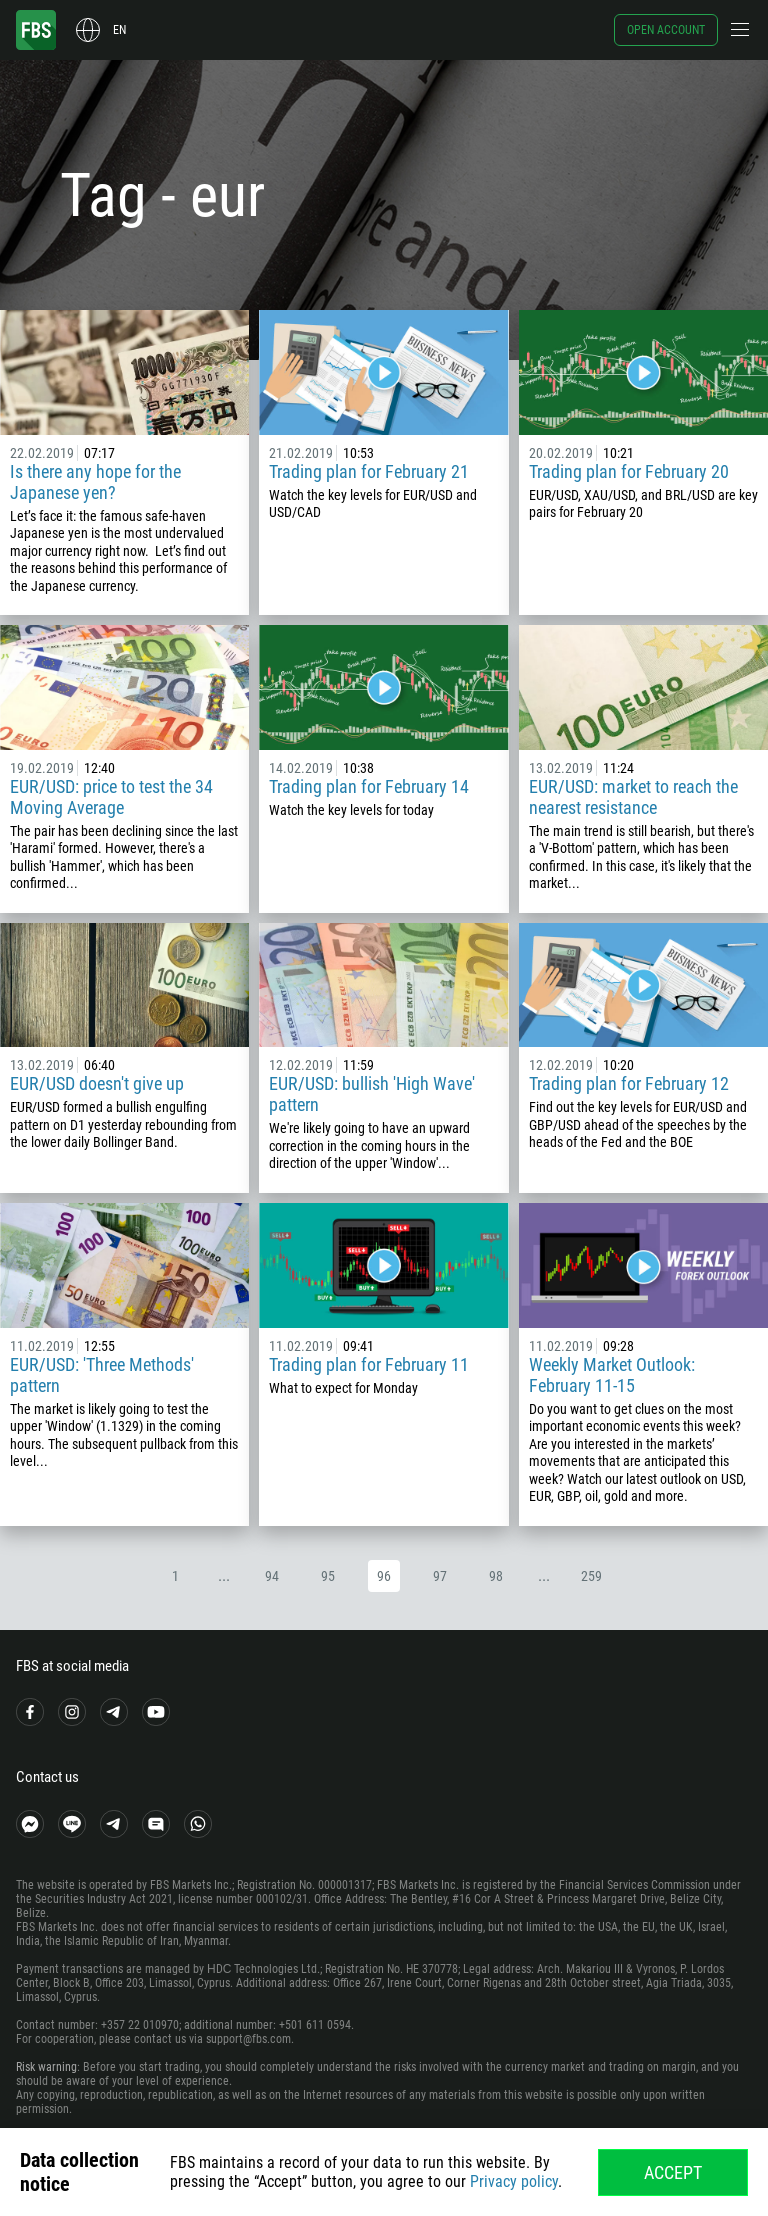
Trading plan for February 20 (629, 471)
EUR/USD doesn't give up (97, 1083)
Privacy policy (514, 2181)
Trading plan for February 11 (369, 1364)
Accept (673, 2172)
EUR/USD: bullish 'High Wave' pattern (372, 1094)
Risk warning (46, 2067)
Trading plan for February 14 (369, 786)
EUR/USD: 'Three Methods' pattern (102, 1375)
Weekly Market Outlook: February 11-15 (612, 1375)
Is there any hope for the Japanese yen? (95, 482)
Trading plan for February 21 (369, 471)
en (119, 30)
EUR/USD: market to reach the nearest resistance (633, 797)
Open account (666, 30)
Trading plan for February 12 (629, 1083)
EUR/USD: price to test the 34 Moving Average (111, 797)
